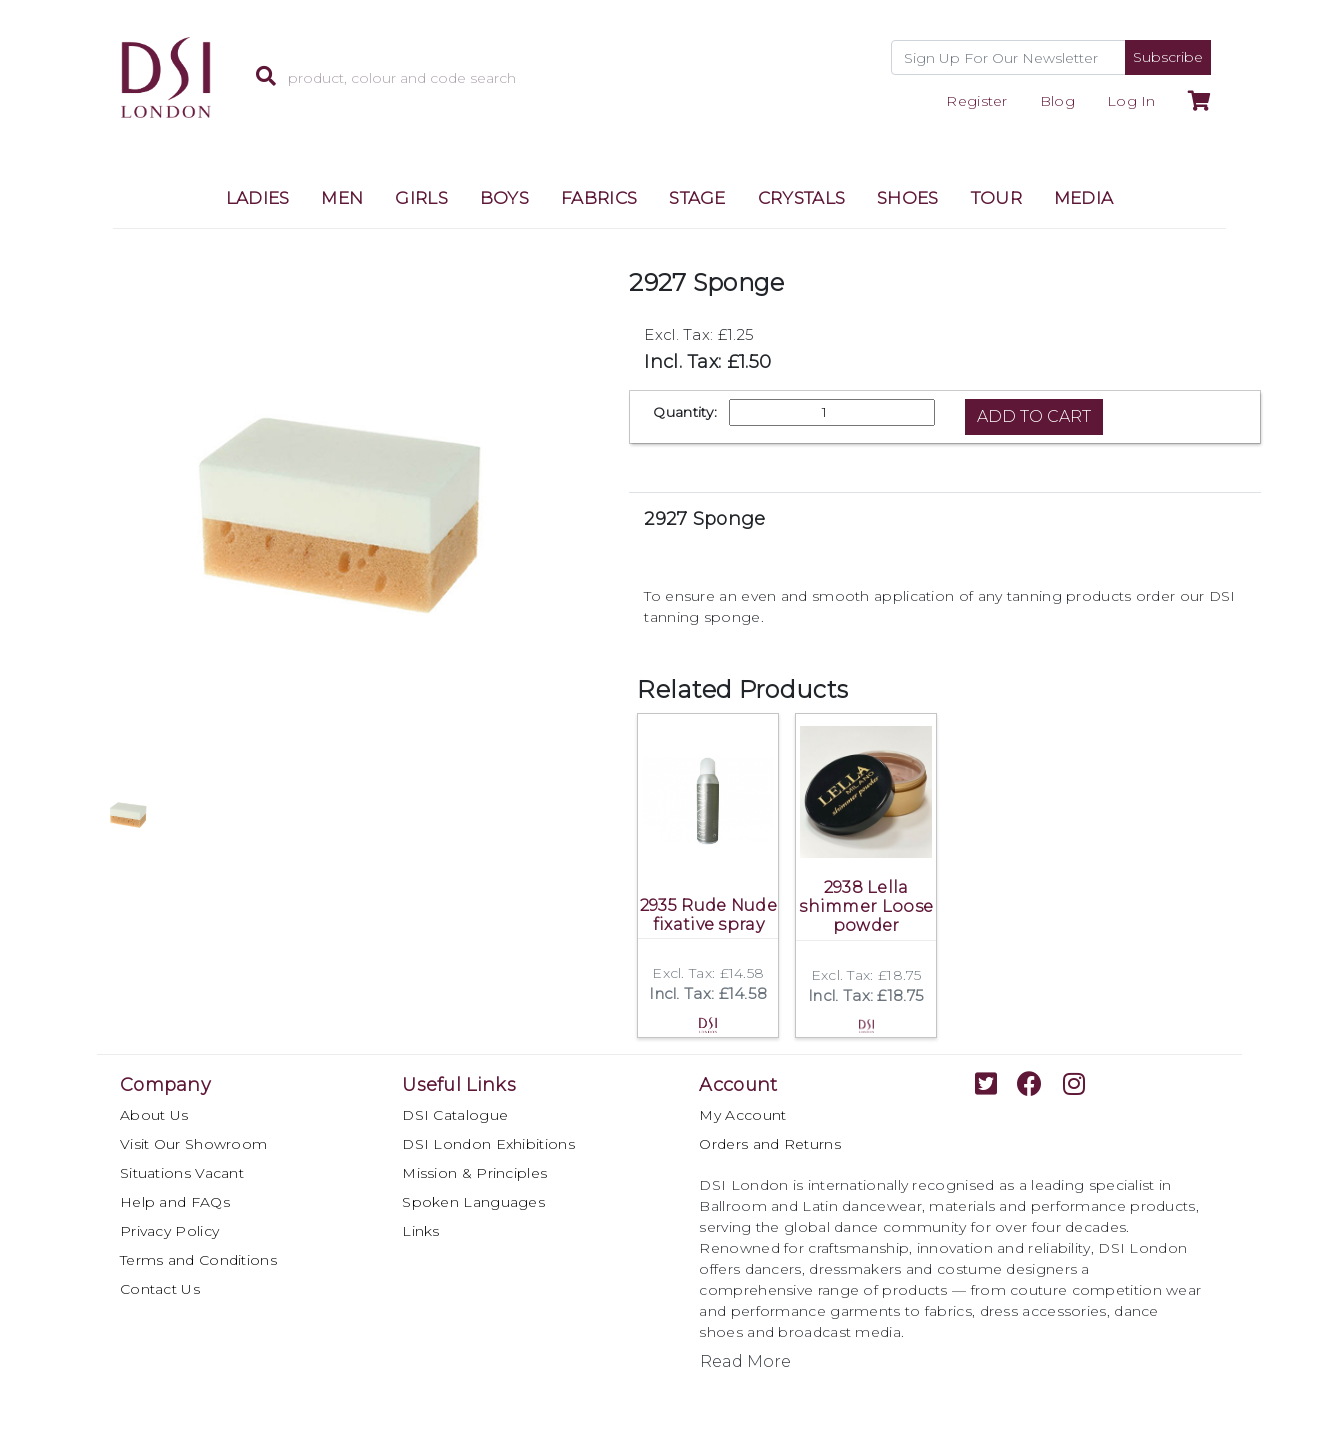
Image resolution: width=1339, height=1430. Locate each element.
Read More (745, 1361)
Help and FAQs (175, 1202)
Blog (1057, 101)
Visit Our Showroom (193, 1144)
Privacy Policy (169, 1231)
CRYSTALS (801, 198)
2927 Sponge (704, 519)
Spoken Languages (473, 1202)
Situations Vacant (182, 1173)
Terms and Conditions (198, 1260)
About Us (154, 1115)
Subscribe (1168, 57)
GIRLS (421, 198)
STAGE (697, 198)
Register (976, 101)
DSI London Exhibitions (488, 1144)
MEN (342, 198)
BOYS (504, 198)
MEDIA (1084, 198)
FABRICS (599, 198)
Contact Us (160, 1289)
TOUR (996, 198)
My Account (742, 1115)
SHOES (908, 198)
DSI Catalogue (455, 1115)
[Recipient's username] (1008, 57)
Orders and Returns (769, 1144)
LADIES (258, 198)
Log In (1131, 101)
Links (421, 1231)
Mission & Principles (474, 1173)
